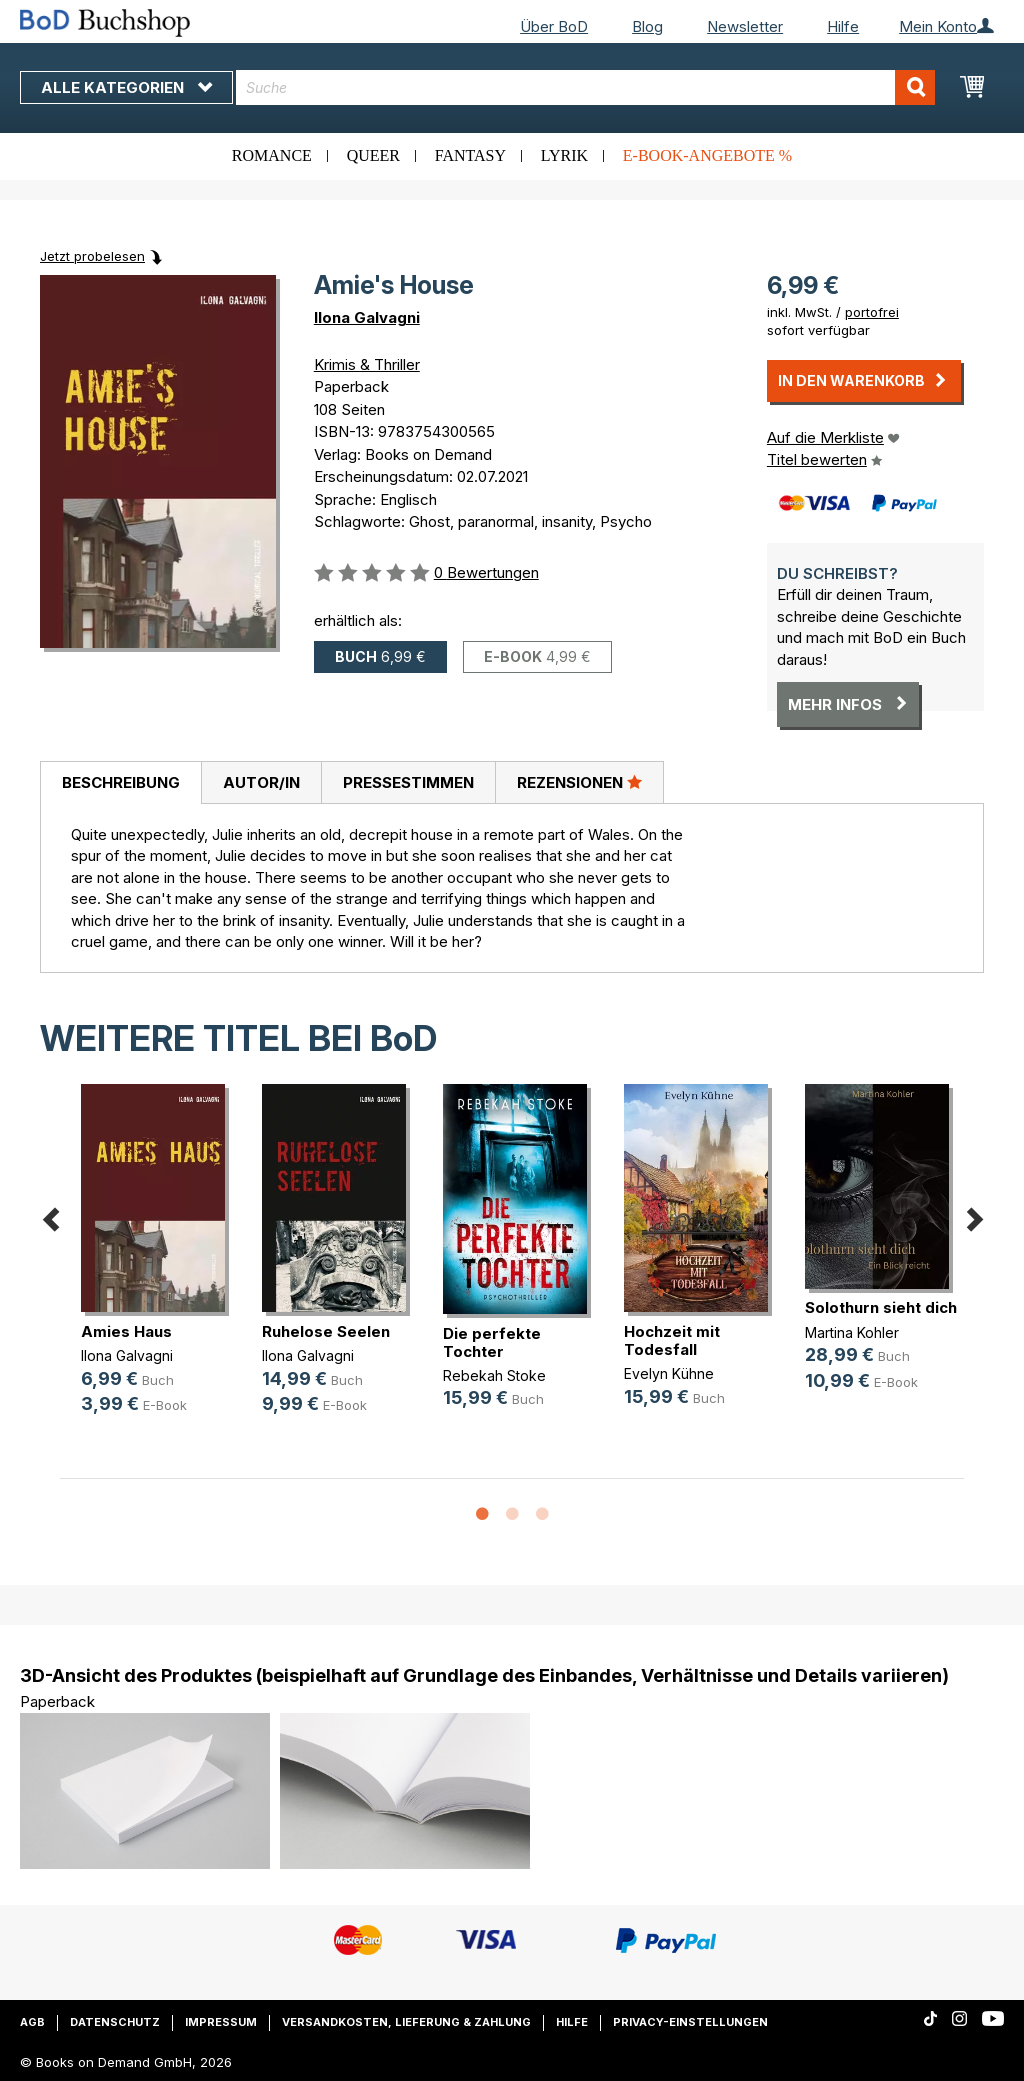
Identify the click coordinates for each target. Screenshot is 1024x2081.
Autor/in (261, 782)
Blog (647, 26)
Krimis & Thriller (367, 364)
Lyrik (564, 155)
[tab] (120, 783)
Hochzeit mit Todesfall (672, 1340)
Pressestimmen (408, 782)
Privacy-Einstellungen (690, 2022)
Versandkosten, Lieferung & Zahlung (406, 2022)
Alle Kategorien (126, 87)
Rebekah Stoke (494, 1375)
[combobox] (585, 87)
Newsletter (745, 26)
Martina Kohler (852, 1332)
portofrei (872, 312)
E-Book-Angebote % (707, 155)
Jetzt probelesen (92, 256)
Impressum (221, 2022)
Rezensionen (579, 782)
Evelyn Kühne (669, 1373)
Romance (272, 155)
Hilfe (843, 26)
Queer (373, 155)
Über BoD (554, 26)
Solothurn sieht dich (881, 1307)
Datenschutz (115, 2022)
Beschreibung (121, 782)
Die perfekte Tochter (492, 1342)
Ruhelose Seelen (326, 1331)
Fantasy (470, 155)
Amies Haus (126, 1331)
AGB (32, 2022)
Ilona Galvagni (367, 317)
